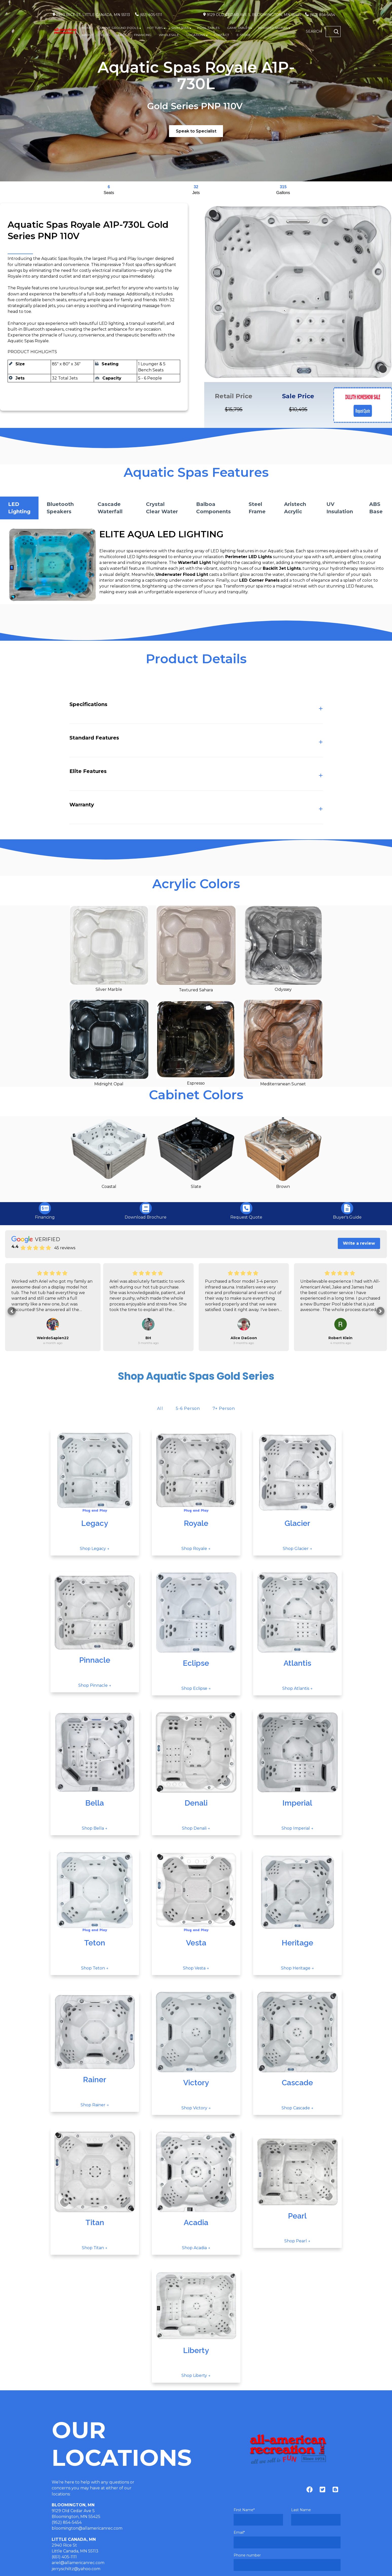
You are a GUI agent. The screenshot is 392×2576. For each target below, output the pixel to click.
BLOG (105, 35)
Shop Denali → (196, 1828)
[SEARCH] (333, 31)
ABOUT (87, 35)
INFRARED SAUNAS (273, 28)
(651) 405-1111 (151, 14)
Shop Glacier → (297, 1548)
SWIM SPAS (180, 28)
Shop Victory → (196, 2108)
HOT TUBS (155, 28)
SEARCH (314, 31)
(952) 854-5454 (322, 14)
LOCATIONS (195, 35)
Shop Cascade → (297, 2108)
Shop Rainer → (95, 2105)
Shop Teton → (94, 1968)
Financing (45, 1217)
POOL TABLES (208, 28)
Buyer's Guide (347, 1217)
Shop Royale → (196, 1548)
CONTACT (221, 35)
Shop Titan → (94, 2248)
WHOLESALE (169, 35)
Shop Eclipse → (196, 1688)
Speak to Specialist (196, 131)
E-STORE (244, 35)
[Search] (336, 31)
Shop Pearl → (297, 2241)
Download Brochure (145, 1217)
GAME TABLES (238, 28)
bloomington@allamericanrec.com (87, 2528)
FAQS (122, 35)
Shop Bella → (94, 1828)
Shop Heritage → (297, 1968)
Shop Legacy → (94, 1548)
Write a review (359, 1243)
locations (61, 2494)
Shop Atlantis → (297, 1688)
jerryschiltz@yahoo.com (76, 2568)
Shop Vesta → (196, 1968)
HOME (87, 28)
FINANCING (142, 35)
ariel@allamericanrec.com (78, 2563)
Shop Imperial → (297, 1828)
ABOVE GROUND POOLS (118, 28)
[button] (12, 1311)
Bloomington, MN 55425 (76, 2516)
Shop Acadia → (196, 2248)
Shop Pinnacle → (94, 1685)
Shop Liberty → (196, 2375)
